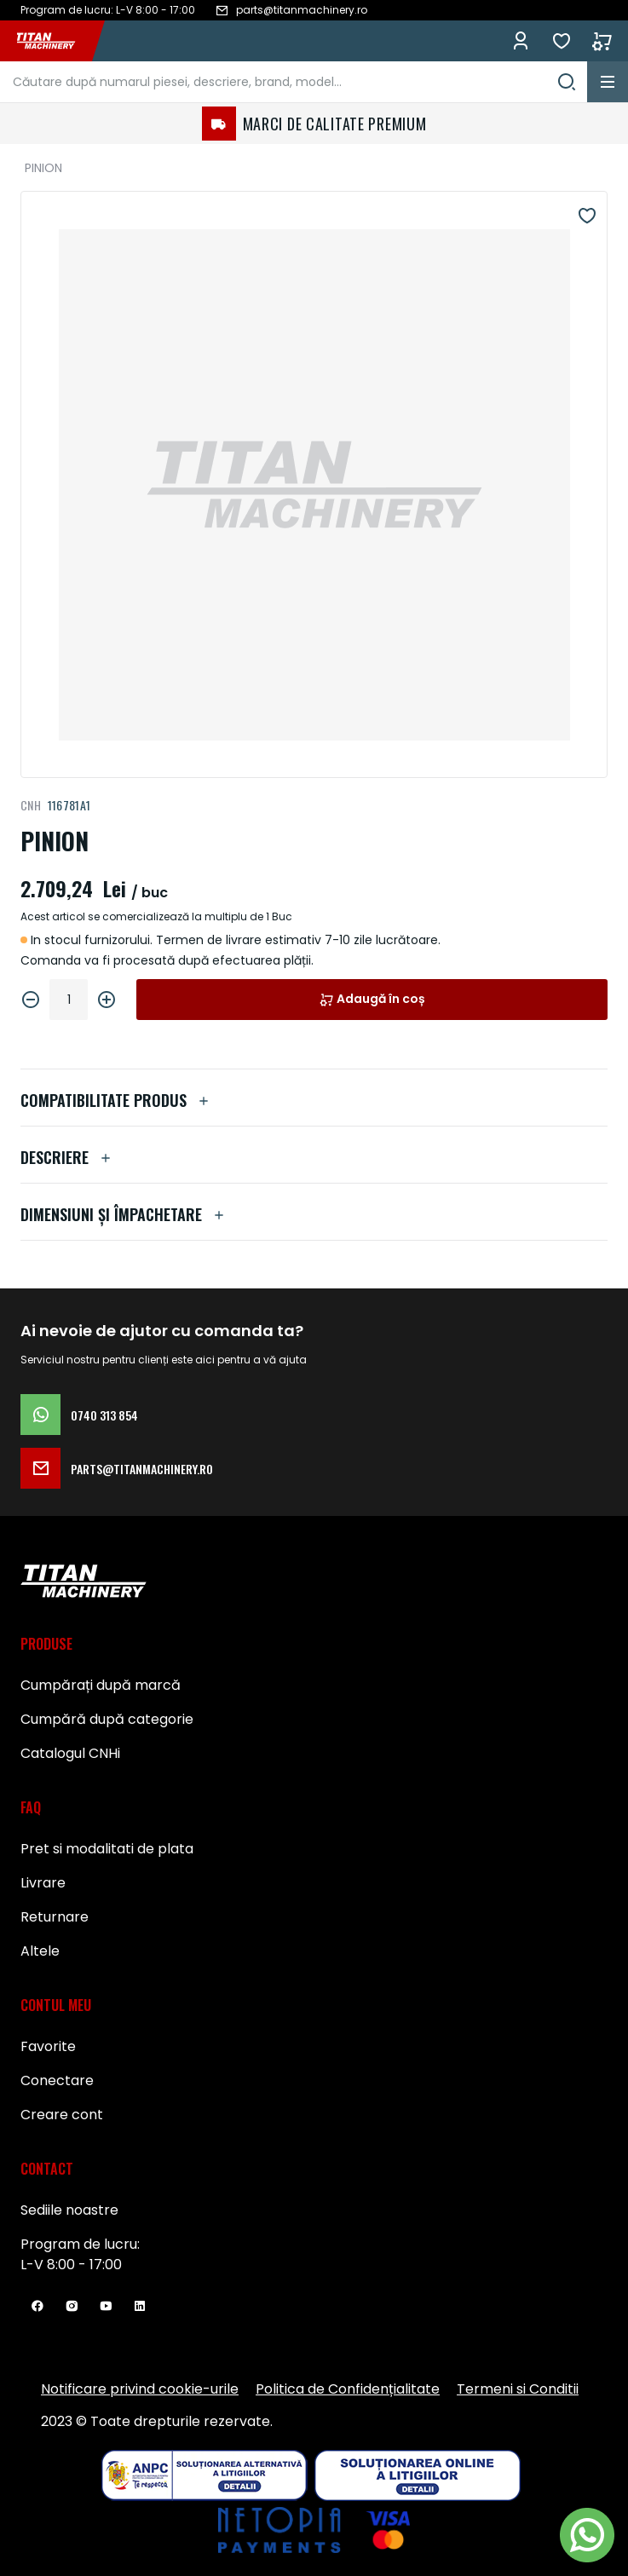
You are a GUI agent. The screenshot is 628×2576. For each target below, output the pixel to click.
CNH (30, 805)
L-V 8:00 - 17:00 (71, 2264)
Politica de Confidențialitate (348, 2389)
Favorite (561, 40)
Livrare (43, 1883)
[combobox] (293, 81)
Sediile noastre (69, 2210)
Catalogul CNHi (70, 1753)
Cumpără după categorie (106, 1719)
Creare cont (61, 2114)
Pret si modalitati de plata (106, 1849)
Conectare (57, 2080)
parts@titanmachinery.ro (116, 1468)
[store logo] (54, 40)
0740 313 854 (79, 1414)
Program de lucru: (80, 2244)
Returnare (54, 1917)
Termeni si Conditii (518, 2389)
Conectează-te (521, 40)
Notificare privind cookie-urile (140, 2389)
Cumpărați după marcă (100, 1685)
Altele (40, 1951)
